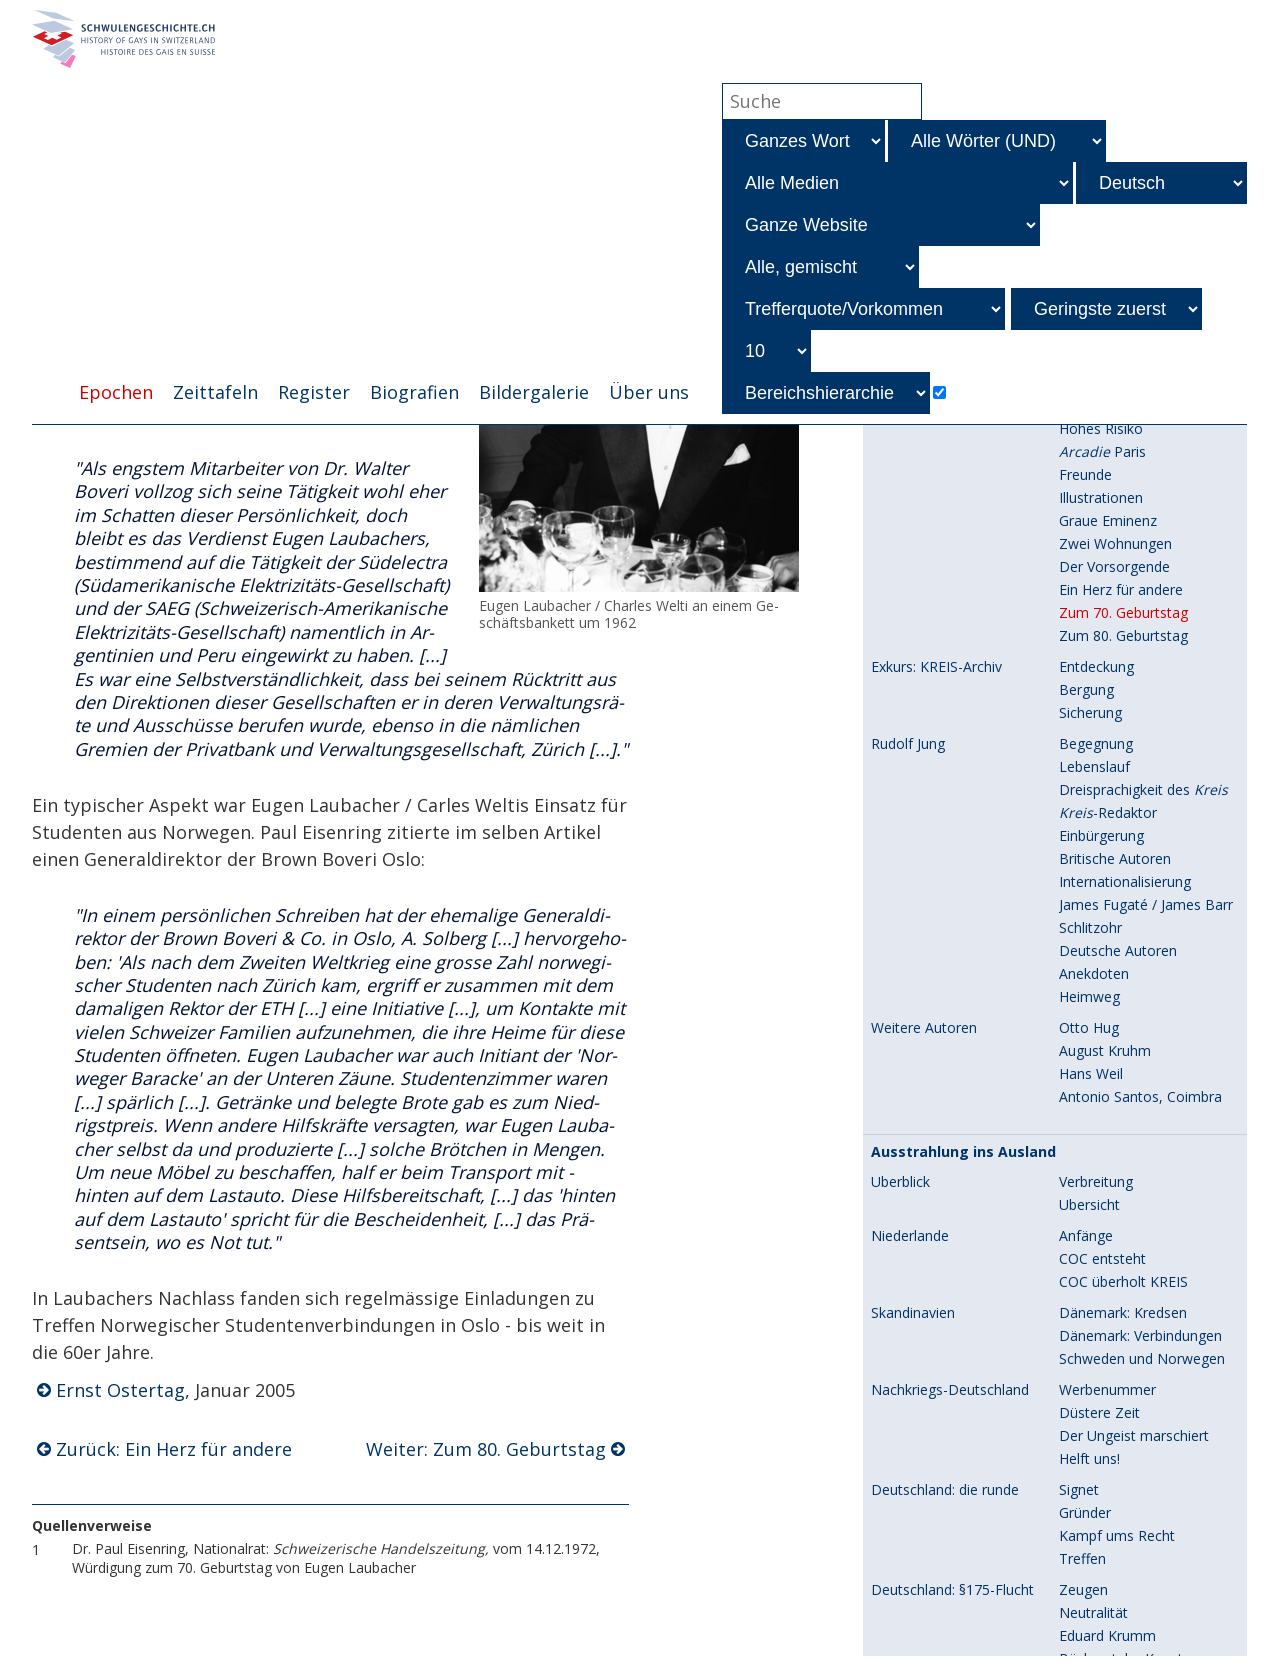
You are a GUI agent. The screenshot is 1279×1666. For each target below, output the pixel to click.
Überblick (900, 736)
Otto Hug (1089, 581)
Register (314, 393)
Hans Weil (1091, 627)
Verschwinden (1103, 1389)
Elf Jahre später (1108, 1605)
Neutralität (1093, 1166)
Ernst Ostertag (120, 1392)
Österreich (904, 1583)
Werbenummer (1107, 943)
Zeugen (1083, 1143)
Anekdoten (1094, 527)
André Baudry (1103, 1297)
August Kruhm (1105, 604)
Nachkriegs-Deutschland (950, 944)
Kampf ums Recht (1117, 1089)
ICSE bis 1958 (1102, 1551)
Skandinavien (913, 867)
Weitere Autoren (924, 582)
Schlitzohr (1090, 481)
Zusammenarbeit (1114, 1366)
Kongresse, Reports (1123, 1474)
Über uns (649, 393)
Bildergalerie (534, 393)
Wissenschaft (921, 1445)
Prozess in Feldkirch (1123, 1582)
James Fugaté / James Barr (1146, 458)
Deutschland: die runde (945, 1044)
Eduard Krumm (1107, 1189)
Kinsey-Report (916, 1637)
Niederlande (910, 790)
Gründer (1085, 1066)
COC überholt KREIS (1123, 835)
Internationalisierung (1125, 435)
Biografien (414, 393)
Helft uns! (1089, 1012)
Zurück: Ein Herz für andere (174, 1451)
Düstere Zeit (1099, 966)
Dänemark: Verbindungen (1140, 889)
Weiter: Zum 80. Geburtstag (486, 1451)
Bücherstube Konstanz (1132, 1212)
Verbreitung (1096, 735)
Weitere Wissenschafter (1135, 1497)
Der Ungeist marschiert (1134, 989)
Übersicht (1089, 758)
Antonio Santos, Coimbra (1140, 650)
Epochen (116, 393)
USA (884, 1244)
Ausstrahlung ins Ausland (963, 706)
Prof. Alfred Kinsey (1118, 1636)
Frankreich (904, 1298)
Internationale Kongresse (952, 1529)
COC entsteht (1102, 812)
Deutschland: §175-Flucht (952, 1144)
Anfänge (1086, 789)
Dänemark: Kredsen (1123, 866)
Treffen (1082, 1112)
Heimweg (1089, 550)
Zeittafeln (215, 393)
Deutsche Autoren (1118, 504)
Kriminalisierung (1110, 1320)
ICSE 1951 (1091, 1528)
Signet (1079, 1043)
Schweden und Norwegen (1142, 912)
